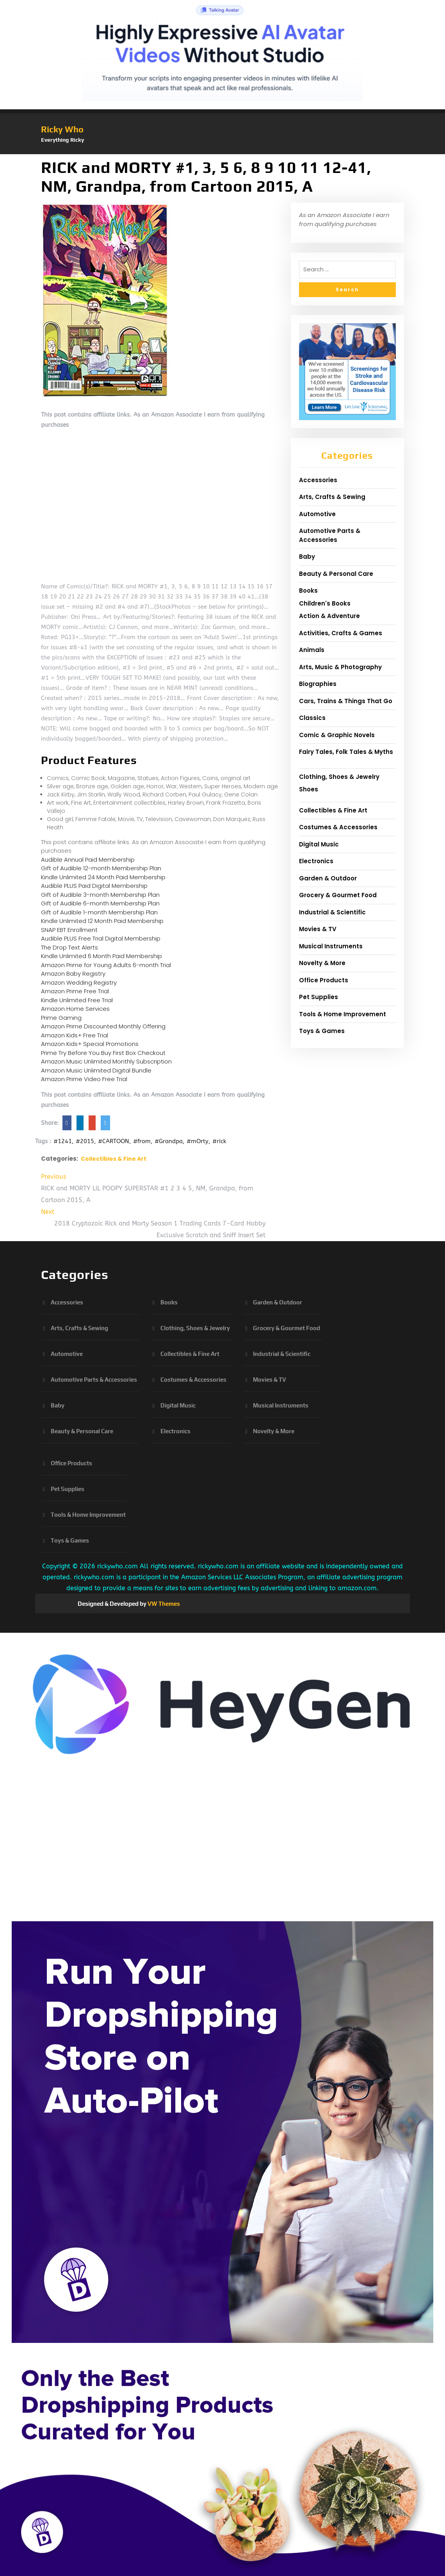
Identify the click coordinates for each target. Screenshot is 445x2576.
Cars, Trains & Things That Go (345, 701)
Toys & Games (322, 1031)
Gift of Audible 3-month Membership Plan (100, 895)
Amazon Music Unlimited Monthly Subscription (106, 1061)
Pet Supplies (318, 997)
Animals (311, 650)
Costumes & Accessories (338, 827)
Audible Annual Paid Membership (88, 859)
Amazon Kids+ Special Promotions (90, 1044)
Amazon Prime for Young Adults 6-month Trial (106, 965)
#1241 (62, 1141)
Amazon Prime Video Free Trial (84, 1079)
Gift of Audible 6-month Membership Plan (100, 903)
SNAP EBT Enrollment (69, 930)
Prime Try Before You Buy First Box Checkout (103, 1053)
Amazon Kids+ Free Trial (74, 1035)
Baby (307, 556)
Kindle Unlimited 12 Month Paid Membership (102, 921)
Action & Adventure (329, 616)
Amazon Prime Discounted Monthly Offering (103, 1026)
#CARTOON (113, 1141)
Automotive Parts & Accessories (329, 535)
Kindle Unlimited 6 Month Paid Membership (101, 956)
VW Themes (163, 1603)
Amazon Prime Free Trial (75, 991)
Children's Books (325, 603)
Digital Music (319, 844)
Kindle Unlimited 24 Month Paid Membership (103, 877)
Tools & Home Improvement (342, 1014)
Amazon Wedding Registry (79, 982)
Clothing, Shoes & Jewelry (339, 777)
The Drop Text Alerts (69, 947)
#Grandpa (169, 1141)
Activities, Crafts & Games (340, 633)
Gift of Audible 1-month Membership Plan (99, 912)
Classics (312, 718)
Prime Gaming (61, 1018)
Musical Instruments (331, 946)
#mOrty (197, 1141)
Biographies (317, 684)
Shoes (308, 789)
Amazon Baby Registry (73, 973)
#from (142, 1141)
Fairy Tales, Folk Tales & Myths (346, 752)
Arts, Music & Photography (340, 667)
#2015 (85, 1141)
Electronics (316, 861)
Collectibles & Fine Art (113, 1159)
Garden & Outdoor (328, 878)
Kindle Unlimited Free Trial (77, 1000)
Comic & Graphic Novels (337, 735)
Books (308, 590)
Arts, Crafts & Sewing (332, 497)
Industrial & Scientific (332, 912)
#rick (219, 1141)
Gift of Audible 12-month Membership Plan (101, 868)
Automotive (317, 514)
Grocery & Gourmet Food (338, 895)
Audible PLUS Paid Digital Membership (94, 886)
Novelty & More (322, 963)
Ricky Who (62, 129)
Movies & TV (317, 929)
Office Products (323, 980)
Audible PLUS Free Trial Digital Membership (100, 938)
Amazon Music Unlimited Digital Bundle (96, 1070)
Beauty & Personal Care (336, 574)
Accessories (318, 480)
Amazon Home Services (75, 1009)
